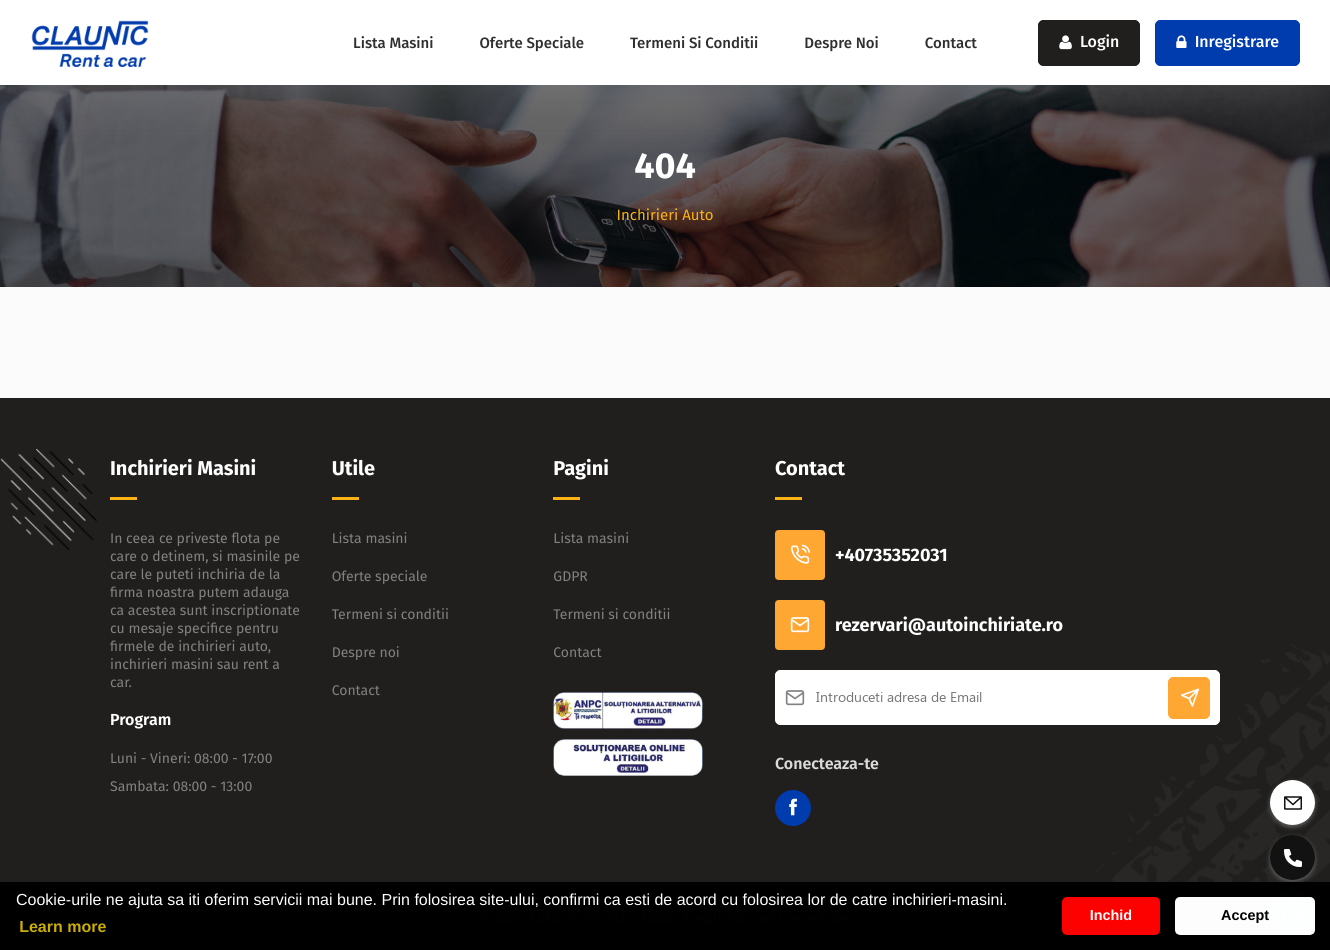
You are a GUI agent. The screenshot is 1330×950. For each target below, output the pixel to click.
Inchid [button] (1111, 916)
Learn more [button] (62, 927)
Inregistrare (1227, 42)
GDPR (570, 576)
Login (1089, 42)
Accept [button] (1245, 916)
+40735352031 (861, 555)
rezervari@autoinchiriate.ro (919, 625)
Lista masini (393, 43)
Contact (951, 43)
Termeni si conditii (694, 43)
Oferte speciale (532, 43)
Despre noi (841, 43)
